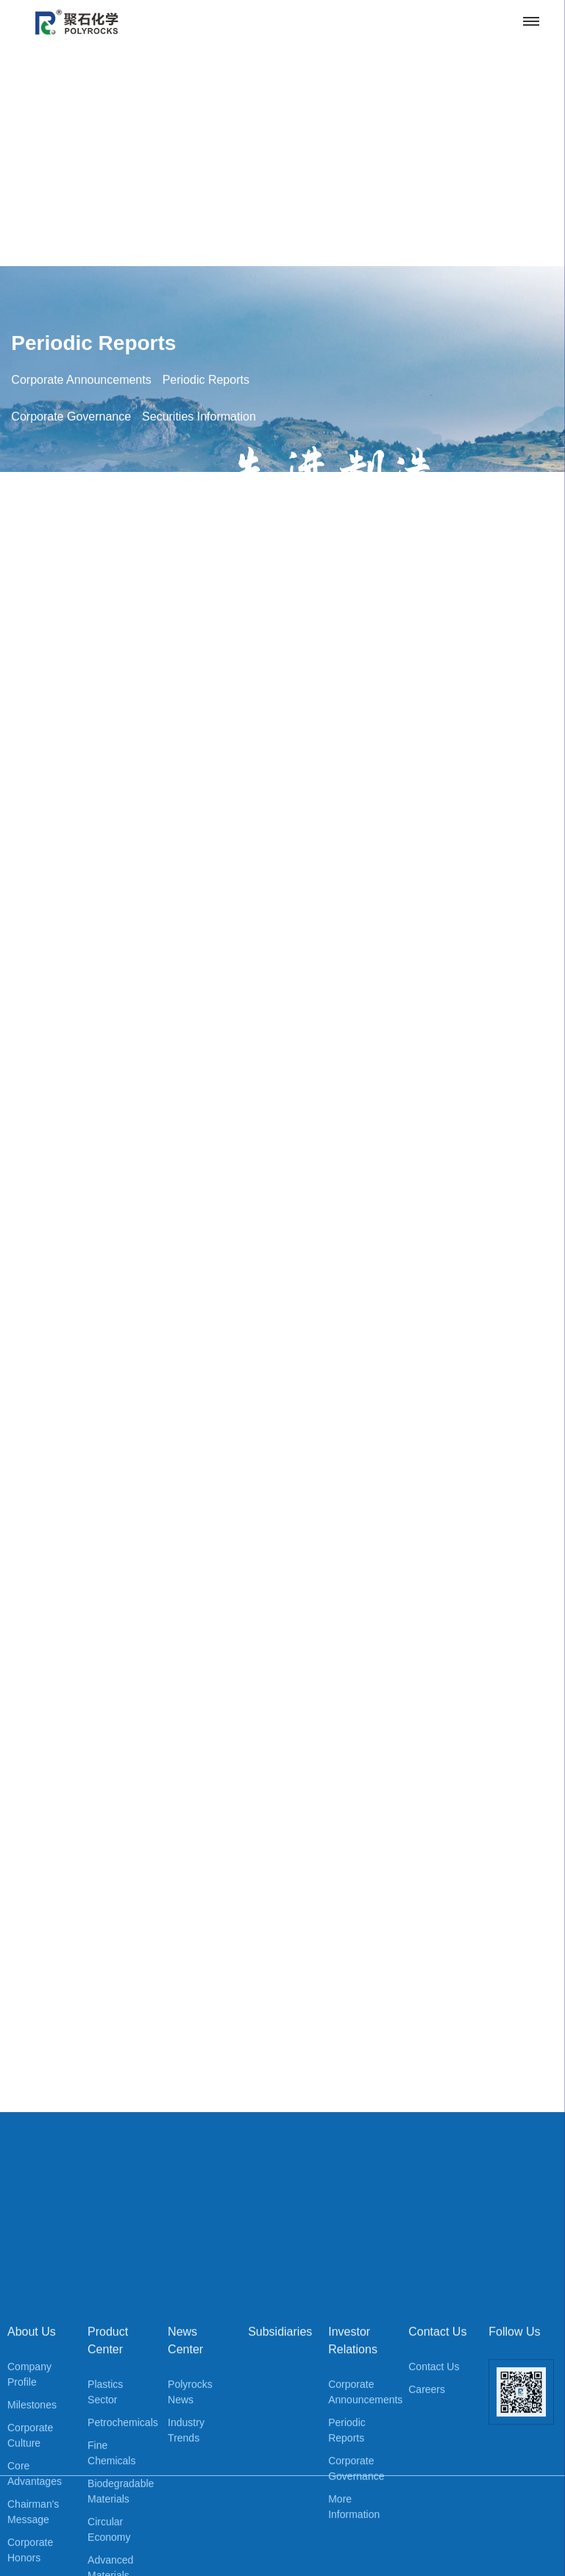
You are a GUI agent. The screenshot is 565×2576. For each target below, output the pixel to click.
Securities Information (199, 876)
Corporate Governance (71, 876)
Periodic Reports (93, 803)
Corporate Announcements (81, 840)
